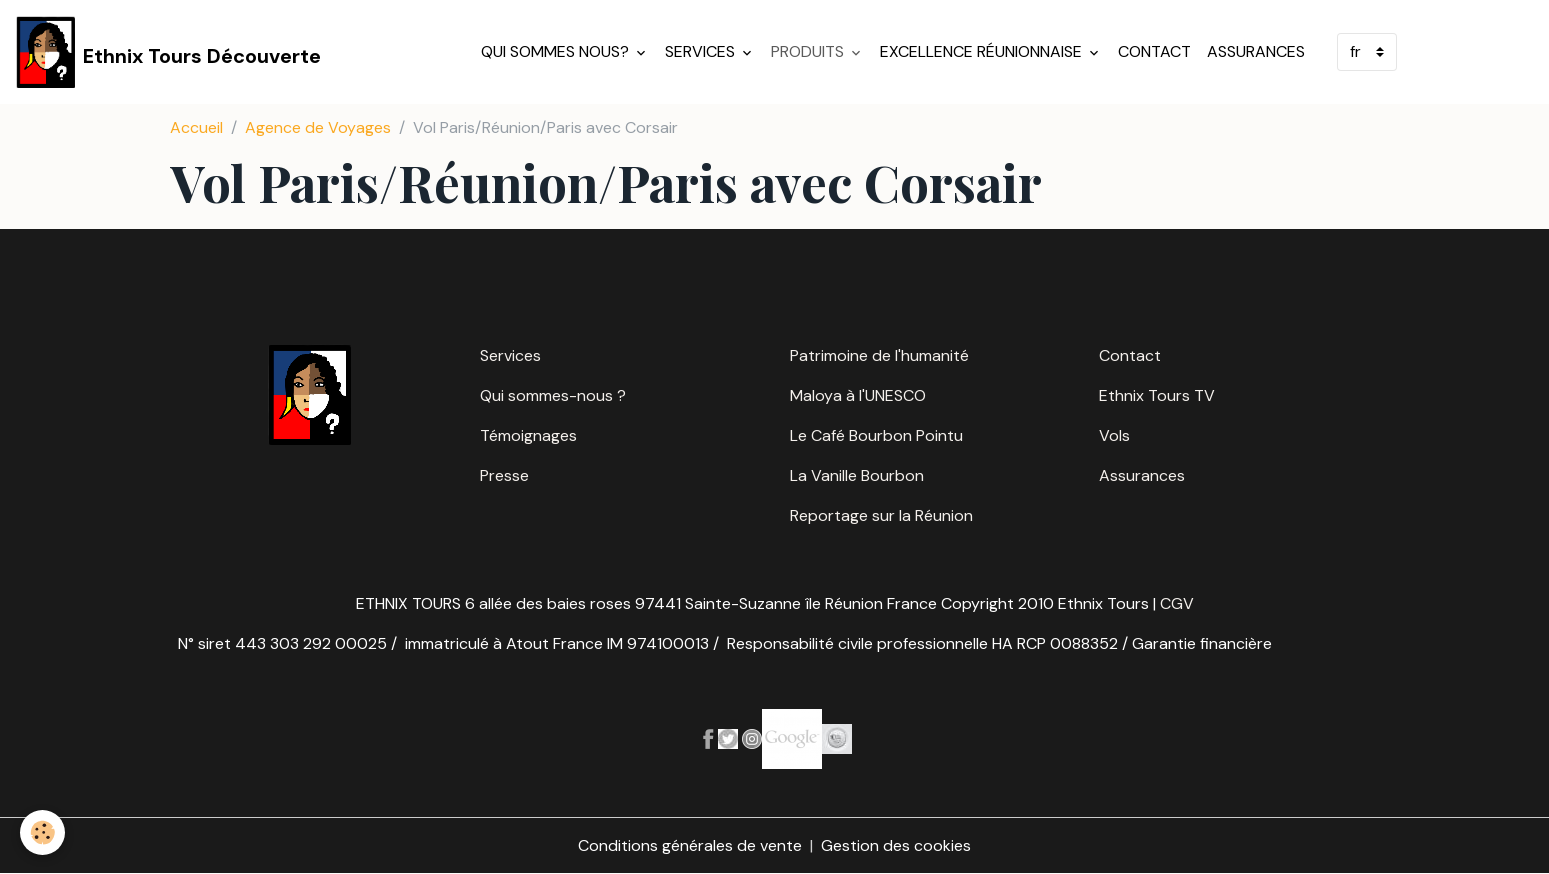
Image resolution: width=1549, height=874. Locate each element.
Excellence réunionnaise (983, 51)
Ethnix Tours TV (1157, 395)
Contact (1154, 51)
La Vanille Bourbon (857, 475)
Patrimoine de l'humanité (879, 355)
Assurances (1256, 51)
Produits (809, 51)
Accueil (196, 127)
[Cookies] (42, 832)
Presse (504, 475)
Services (702, 51)
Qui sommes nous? (557, 51)
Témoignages (528, 435)
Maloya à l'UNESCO (858, 395)
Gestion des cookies (896, 845)
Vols (1114, 435)
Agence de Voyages (318, 127)
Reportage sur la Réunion (881, 515)
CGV (1177, 603)
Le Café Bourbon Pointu (876, 435)
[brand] (168, 52)
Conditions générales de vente (690, 845)
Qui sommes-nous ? (553, 395)
